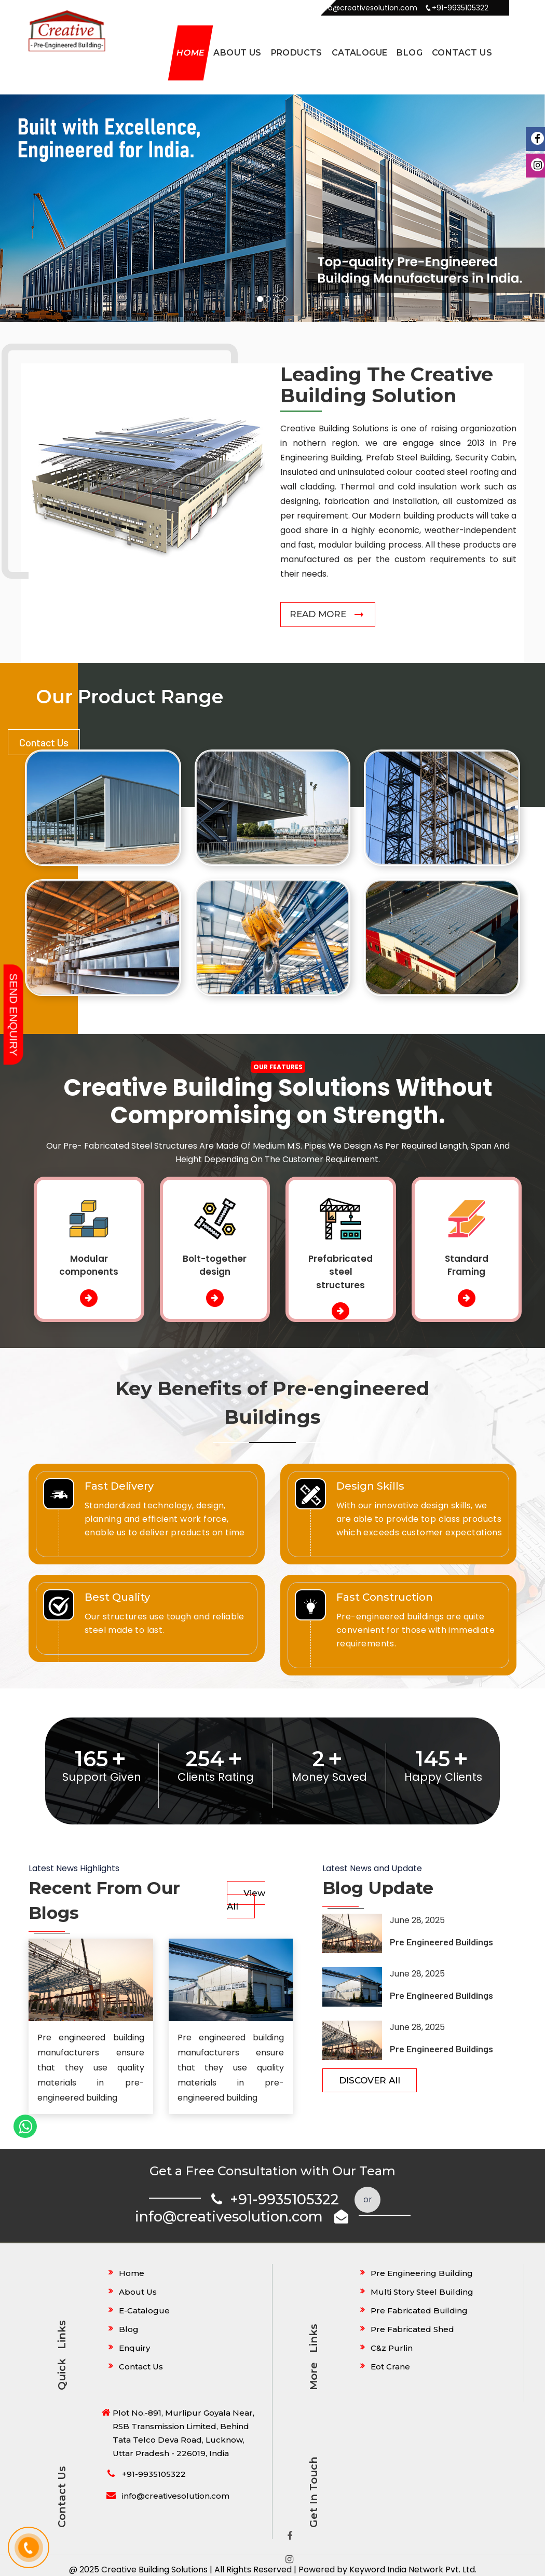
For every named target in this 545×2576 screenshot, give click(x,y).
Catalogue (360, 53)
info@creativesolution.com (241, 2217)
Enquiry (134, 2348)
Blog (410, 53)
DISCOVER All (369, 2081)
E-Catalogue (144, 2311)
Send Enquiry (14, 1014)
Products (296, 53)
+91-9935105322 (275, 2200)
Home (190, 53)
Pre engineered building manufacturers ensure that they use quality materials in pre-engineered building (90, 2068)
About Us (237, 53)
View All (246, 1900)
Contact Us (462, 53)
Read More (318, 614)
